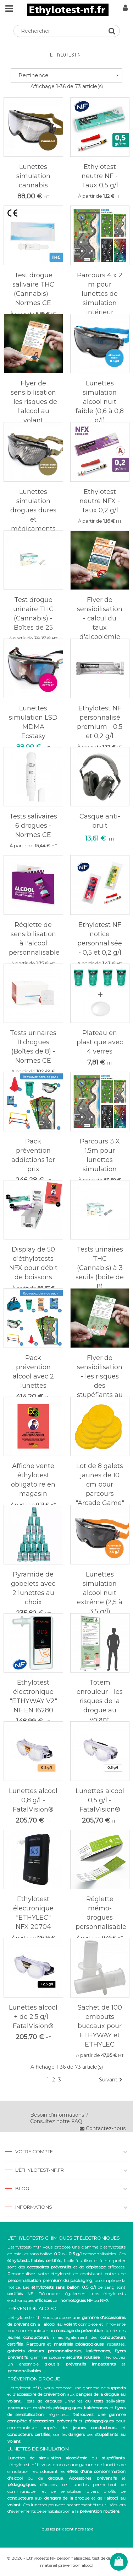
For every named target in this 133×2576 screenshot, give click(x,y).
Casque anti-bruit (99, 821)
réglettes (115, 2344)
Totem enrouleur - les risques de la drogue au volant (100, 1701)
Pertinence (68, 75)
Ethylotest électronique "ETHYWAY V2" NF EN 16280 (33, 1696)
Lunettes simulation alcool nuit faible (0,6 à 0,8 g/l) (100, 401)
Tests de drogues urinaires (54, 2401)
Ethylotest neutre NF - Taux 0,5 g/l (100, 176)
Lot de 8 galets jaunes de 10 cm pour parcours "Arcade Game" (100, 1484)
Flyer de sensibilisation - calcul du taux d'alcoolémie (99, 618)
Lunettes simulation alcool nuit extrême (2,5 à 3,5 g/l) (99, 1592)
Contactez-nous (103, 2128)
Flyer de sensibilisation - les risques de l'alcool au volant (33, 401)
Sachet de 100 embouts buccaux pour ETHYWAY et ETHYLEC (100, 2026)
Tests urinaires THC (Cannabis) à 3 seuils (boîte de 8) (100, 1268)
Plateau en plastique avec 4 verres (100, 1042)
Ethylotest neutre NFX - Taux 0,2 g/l (99, 501)
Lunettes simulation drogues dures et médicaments (33, 510)
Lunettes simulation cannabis (33, 176)
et (44, 2407)
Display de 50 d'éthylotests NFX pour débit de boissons (33, 1263)
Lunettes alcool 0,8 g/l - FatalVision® (33, 1800)
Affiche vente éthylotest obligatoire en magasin (33, 1480)
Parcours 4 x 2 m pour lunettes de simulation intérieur (99, 293)
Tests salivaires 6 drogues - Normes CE (33, 825)
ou (65, 2457)
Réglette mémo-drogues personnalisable (101, 1913)
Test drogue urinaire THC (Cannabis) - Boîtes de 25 (33, 613)
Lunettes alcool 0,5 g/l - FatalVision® (100, 1800)
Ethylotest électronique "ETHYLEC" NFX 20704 (33, 1913)
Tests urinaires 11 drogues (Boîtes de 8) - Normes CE (33, 1047)
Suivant (110, 2079)
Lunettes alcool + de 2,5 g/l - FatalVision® (33, 2017)
